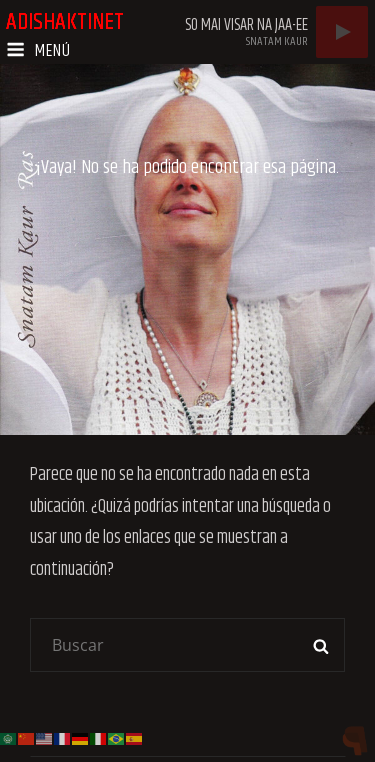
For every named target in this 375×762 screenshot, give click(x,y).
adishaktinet (65, 22)
